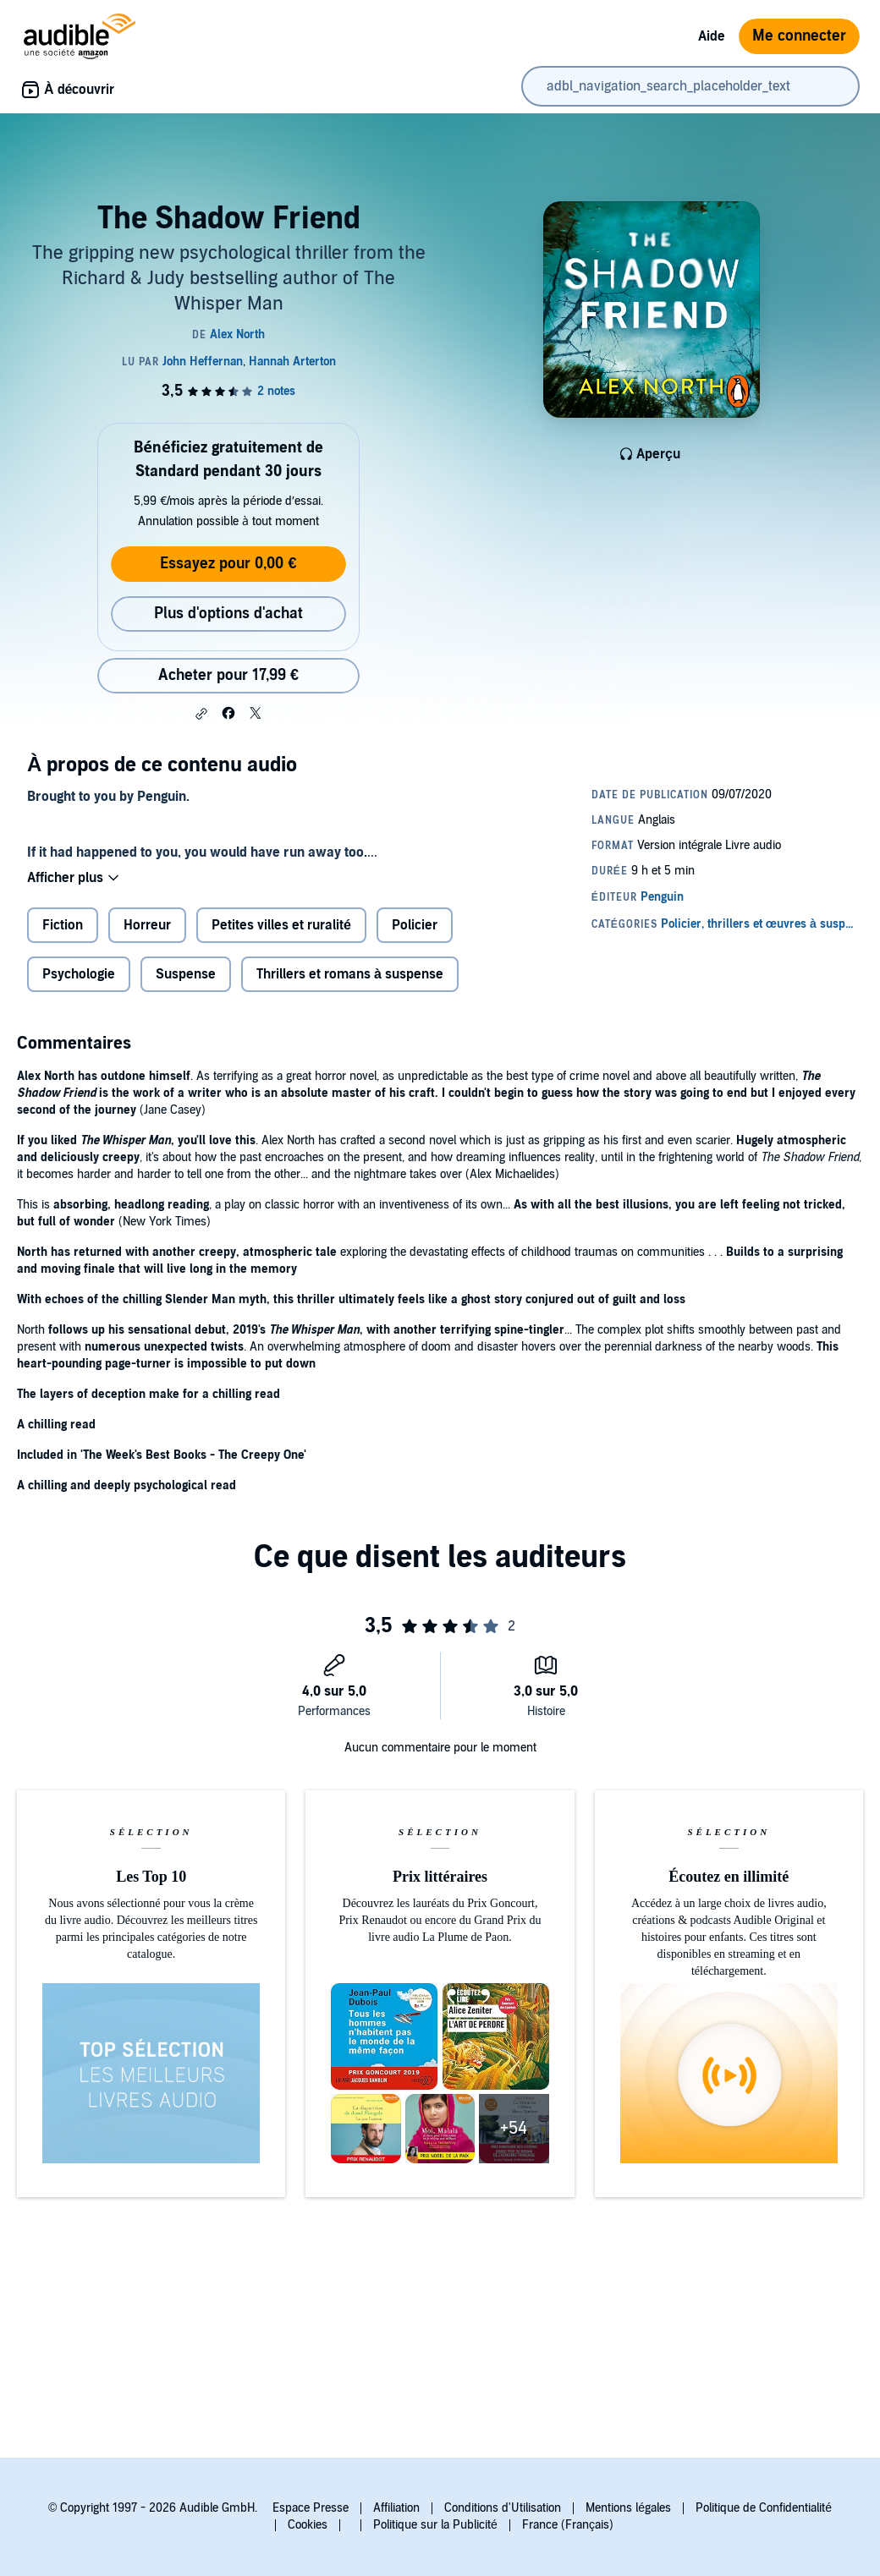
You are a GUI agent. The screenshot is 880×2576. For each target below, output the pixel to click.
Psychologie (78, 974)
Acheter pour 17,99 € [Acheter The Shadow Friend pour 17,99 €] (228, 675)
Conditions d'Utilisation (502, 2508)
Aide (711, 36)
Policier (414, 925)
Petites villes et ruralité (281, 925)
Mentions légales (628, 2508)
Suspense (186, 974)
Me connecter (799, 36)
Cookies (307, 2525)
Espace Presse (310, 2508)
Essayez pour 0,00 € (228, 564)
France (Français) (567, 2525)
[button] (201, 714)
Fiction (62, 925)
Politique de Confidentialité (764, 2508)
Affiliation (396, 2508)
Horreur (147, 925)
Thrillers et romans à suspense (349, 974)
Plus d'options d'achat (228, 613)
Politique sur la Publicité (435, 2525)
